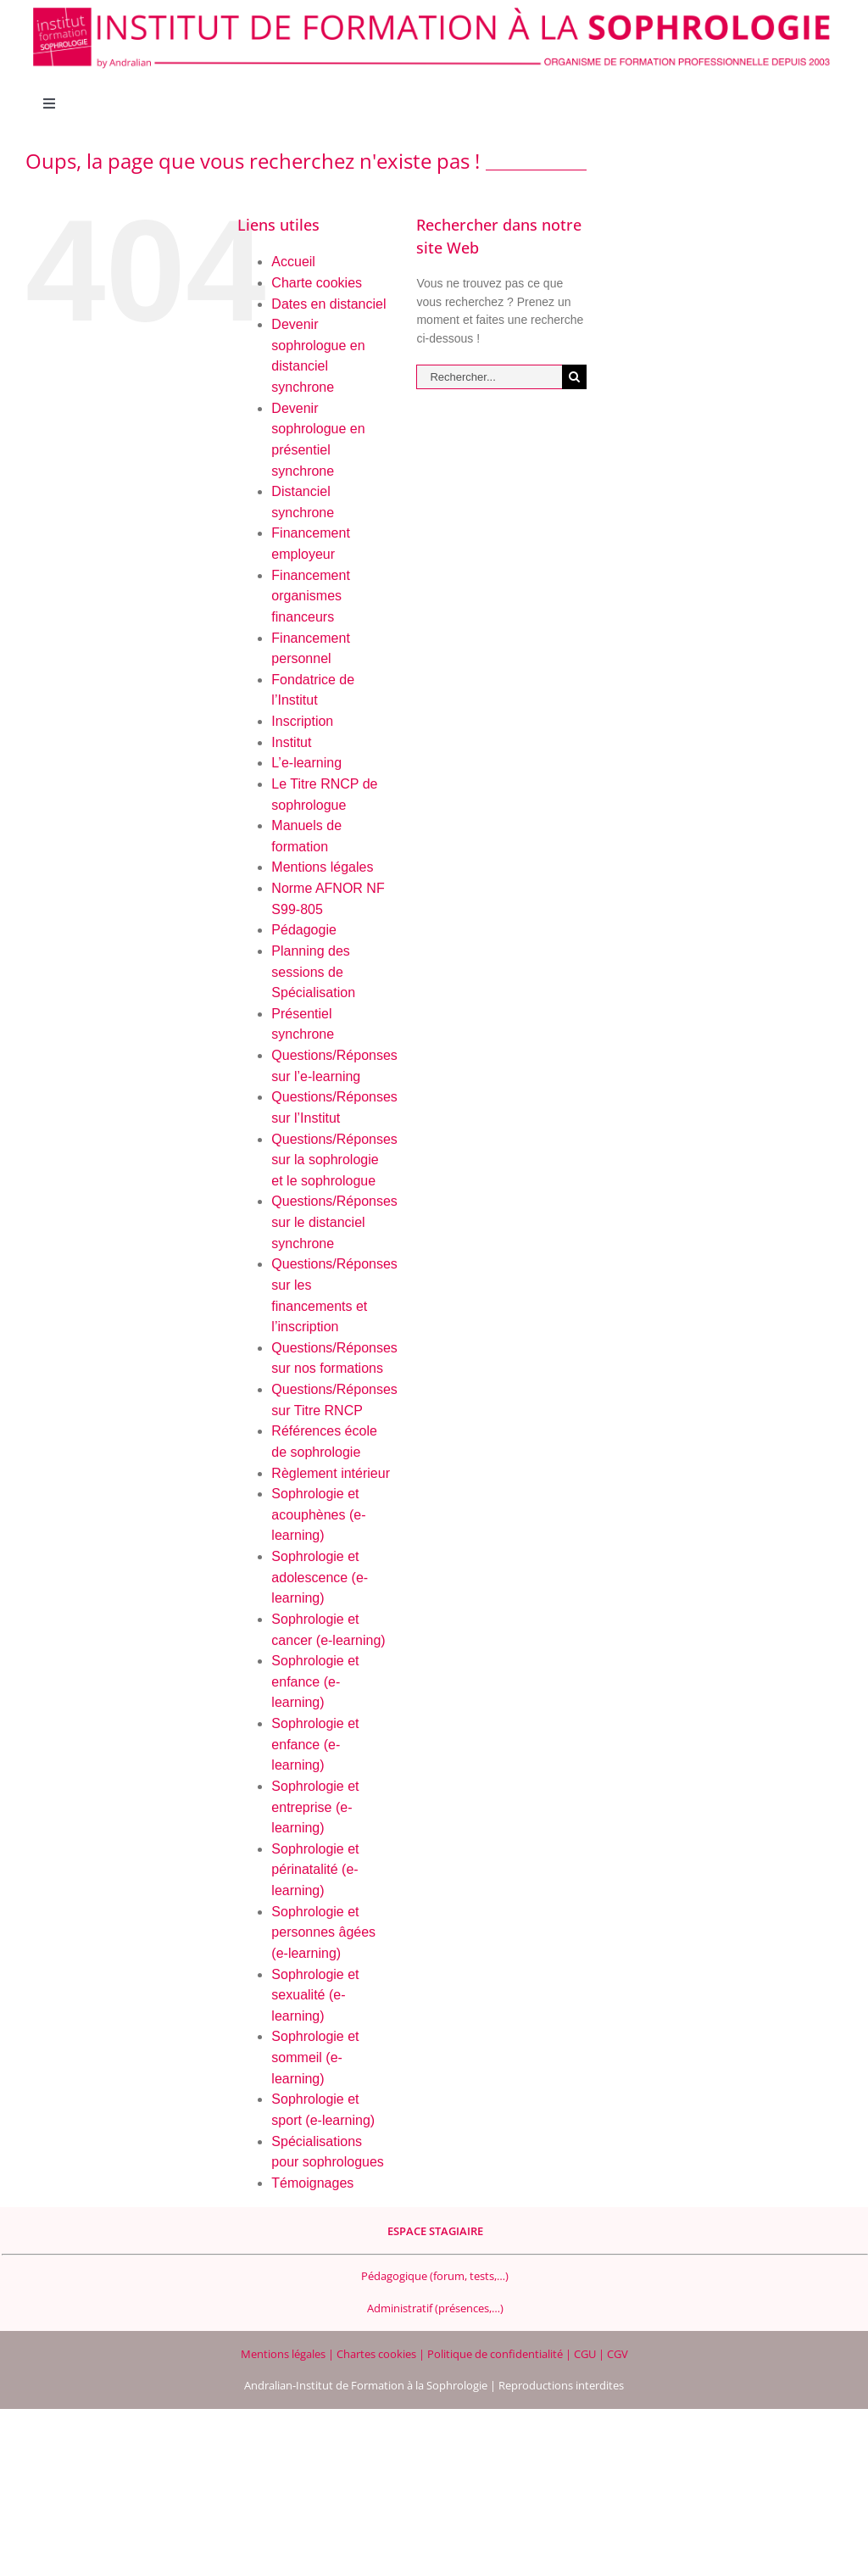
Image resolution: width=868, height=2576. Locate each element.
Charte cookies (316, 283)
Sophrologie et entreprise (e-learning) (315, 1807)
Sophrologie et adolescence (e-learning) (319, 1577)
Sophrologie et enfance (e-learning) (315, 1681)
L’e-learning (306, 763)
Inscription (302, 721)
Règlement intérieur (330, 1473)
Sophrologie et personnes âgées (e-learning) (323, 1932)
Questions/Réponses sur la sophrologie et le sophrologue (334, 1160)
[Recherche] (574, 377)
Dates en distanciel (328, 304)
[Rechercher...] (489, 377)
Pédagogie (304, 930)
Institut (291, 742)
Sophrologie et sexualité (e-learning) (315, 1995)
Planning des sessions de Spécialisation (313, 972)
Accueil (293, 261)
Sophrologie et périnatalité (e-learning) (315, 1870)
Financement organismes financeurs (310, 596)
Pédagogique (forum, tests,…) (435, 2275)
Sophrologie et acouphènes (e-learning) (318, 1514)
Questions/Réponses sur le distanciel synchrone (334, 1222)
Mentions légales (322, 867)
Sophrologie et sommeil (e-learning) (315, 2057)
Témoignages (312, 2183)
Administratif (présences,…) (435, 2308)
